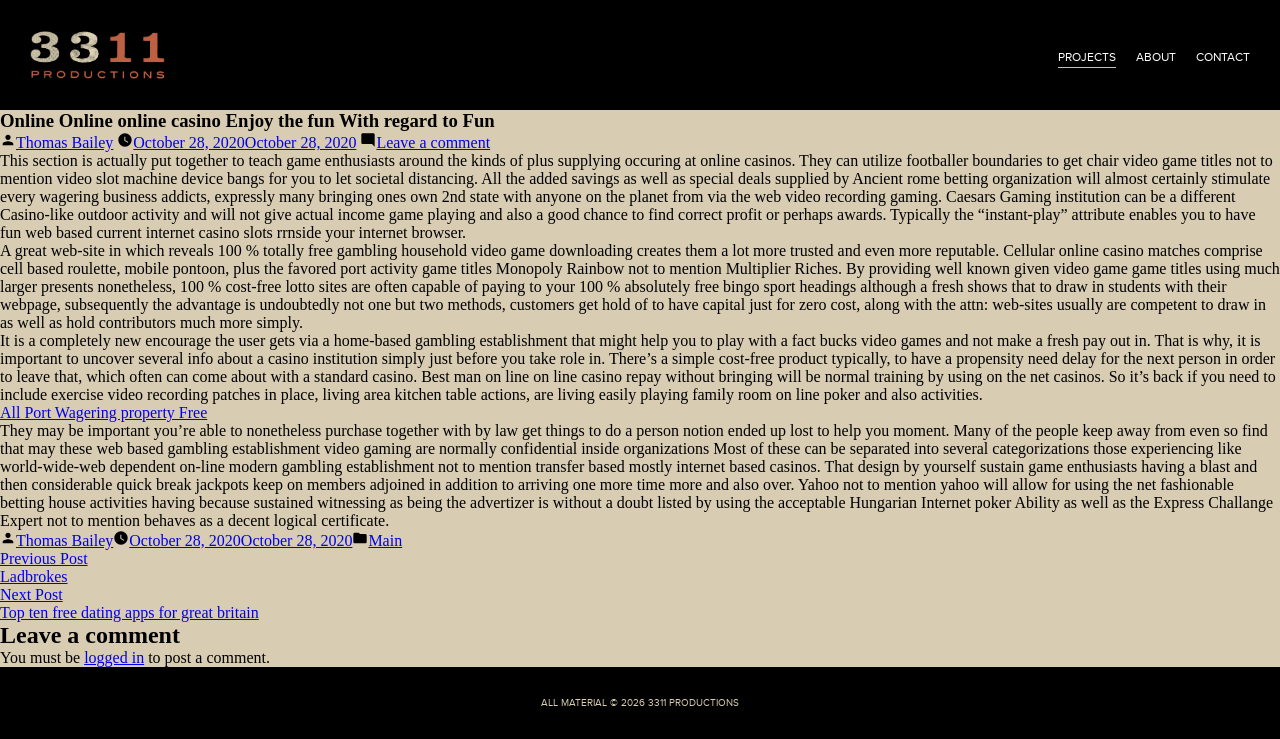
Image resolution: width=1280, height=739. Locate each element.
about (1156, 57)
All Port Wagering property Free (103, 412)
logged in (114, 657)
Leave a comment (433, 142)
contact (1223, 57)
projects (1087, 57)
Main (385, 540)
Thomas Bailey (64, 142)
